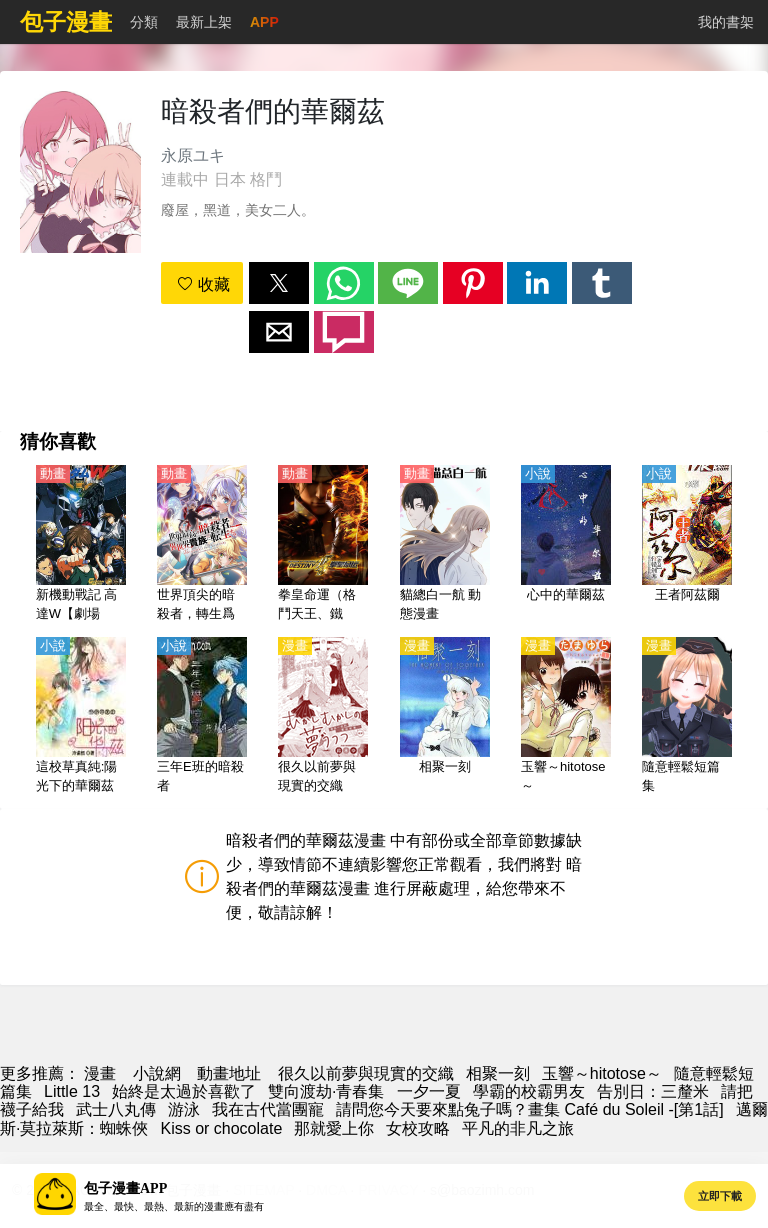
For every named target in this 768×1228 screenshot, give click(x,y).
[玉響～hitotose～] (566, 717)
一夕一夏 (429, 1091)
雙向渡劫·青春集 (326, 1091)
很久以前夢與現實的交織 (366, 1073)
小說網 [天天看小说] (157, 1073)
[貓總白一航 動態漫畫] (445, 545)
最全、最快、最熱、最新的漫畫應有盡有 (174, 1206)
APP (264, 22)
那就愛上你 (334, 1128)
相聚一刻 (498, 1073)
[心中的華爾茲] (566, 545)
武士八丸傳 (116, 1109)
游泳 (184, 1109)
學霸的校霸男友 (529, 1091)
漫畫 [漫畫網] (100, 1073)
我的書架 (726, 22)
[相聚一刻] (445, 717)
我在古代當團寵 (268, 1109)
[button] (279, 283)
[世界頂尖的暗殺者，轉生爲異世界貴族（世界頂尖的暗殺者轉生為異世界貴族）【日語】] (202, 545)
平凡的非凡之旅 (518, 1128)
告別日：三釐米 (653, 1091)
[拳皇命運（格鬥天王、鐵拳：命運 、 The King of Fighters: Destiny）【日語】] (323, 545)
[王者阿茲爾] (687, 545)
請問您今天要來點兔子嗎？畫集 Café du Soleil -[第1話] (530, 1109)
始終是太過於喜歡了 (184, 1091)
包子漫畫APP (125, 1188)
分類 (144, 22)
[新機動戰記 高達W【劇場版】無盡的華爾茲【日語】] (81, 545)
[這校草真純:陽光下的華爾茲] (81, 717)
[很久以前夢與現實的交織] (323, 717)
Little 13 (72, 1091)
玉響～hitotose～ (602, 1073)
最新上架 (204, 22)
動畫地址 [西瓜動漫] (229, 1073)
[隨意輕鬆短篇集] (687, 717)
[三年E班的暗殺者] (202, 717)
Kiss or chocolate (221, 1128)
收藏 (203, 284)
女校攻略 (418, 1128)
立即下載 (720, 1196)
